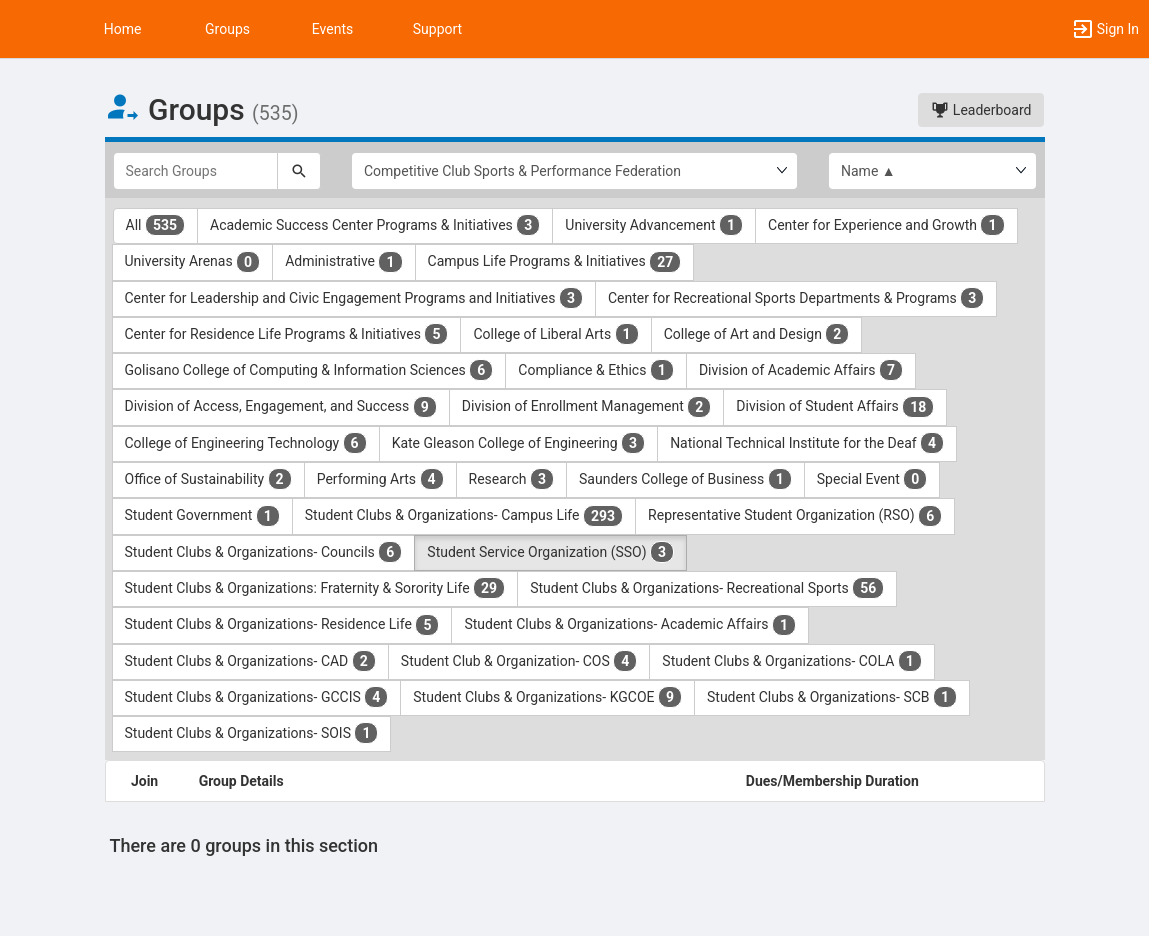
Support (437, 29)
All (156, 225)
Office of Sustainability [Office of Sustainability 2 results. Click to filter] (208, 479)
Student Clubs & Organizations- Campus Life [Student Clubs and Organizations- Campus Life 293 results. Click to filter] (464, 516)
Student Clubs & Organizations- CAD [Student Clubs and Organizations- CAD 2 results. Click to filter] (250, 661)
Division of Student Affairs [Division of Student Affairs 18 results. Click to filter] (835, 407)
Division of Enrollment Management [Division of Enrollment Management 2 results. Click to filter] (587, 407)
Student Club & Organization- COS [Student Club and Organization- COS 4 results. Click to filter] (519, 661)
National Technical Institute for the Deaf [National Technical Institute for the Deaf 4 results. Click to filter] (807, 443)
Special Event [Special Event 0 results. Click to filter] (872, 479)
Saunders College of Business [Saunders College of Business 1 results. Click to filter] (685, 479)
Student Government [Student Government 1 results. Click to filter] (202, 516)
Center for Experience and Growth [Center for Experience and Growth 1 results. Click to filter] (886, 225)
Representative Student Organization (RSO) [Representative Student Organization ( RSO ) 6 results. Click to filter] (795, 516)
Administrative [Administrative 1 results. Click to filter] (343, 262)
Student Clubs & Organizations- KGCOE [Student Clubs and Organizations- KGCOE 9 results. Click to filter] (547, 697)
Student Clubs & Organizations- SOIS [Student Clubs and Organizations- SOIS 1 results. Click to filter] (252, 733)
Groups (227, 29)
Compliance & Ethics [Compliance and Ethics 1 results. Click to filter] (596, 370)
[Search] (299, 171)
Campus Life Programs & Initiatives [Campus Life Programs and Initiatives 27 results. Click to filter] (555, 262)
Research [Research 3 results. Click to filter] (512, 479)
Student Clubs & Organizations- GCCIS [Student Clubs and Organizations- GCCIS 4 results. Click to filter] (257, 697)
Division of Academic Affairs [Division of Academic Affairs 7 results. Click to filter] (801, 370)
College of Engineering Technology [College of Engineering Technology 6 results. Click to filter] (246, 443)
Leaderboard (981, 110)
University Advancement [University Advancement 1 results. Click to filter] (654, 225)
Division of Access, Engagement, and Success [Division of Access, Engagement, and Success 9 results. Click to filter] (281, 407)
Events (332, 29)
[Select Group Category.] (574, 171)
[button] (25, 29)
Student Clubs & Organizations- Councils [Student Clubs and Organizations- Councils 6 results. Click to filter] (264, 552)
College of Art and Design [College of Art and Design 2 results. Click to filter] (757, 334)
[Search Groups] (196, 171)
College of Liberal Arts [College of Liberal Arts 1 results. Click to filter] (555, 334)
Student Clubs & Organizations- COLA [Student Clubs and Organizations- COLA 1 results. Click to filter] (791, 661)
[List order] (932, 171)
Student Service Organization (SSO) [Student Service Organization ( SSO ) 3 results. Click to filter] (550, 552)
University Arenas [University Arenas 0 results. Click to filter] (193, 262)
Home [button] (123, 29)
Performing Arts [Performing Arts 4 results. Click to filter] (380, 479)
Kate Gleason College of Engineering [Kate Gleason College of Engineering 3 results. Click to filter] (518, 443)
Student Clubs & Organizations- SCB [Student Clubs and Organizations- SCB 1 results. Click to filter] (832, 697)
